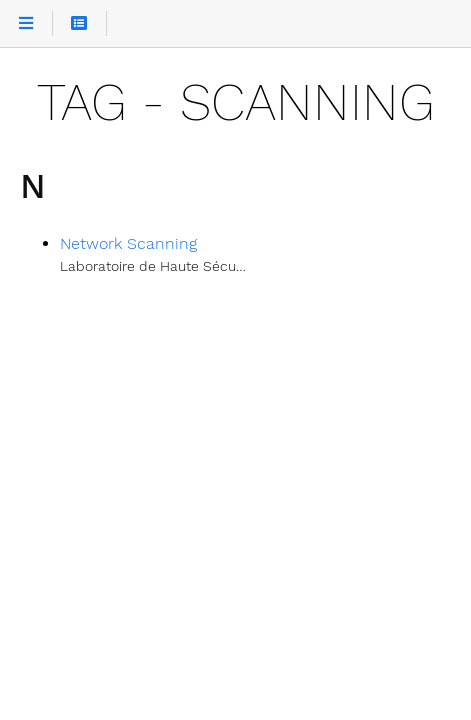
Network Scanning (128, 243)
